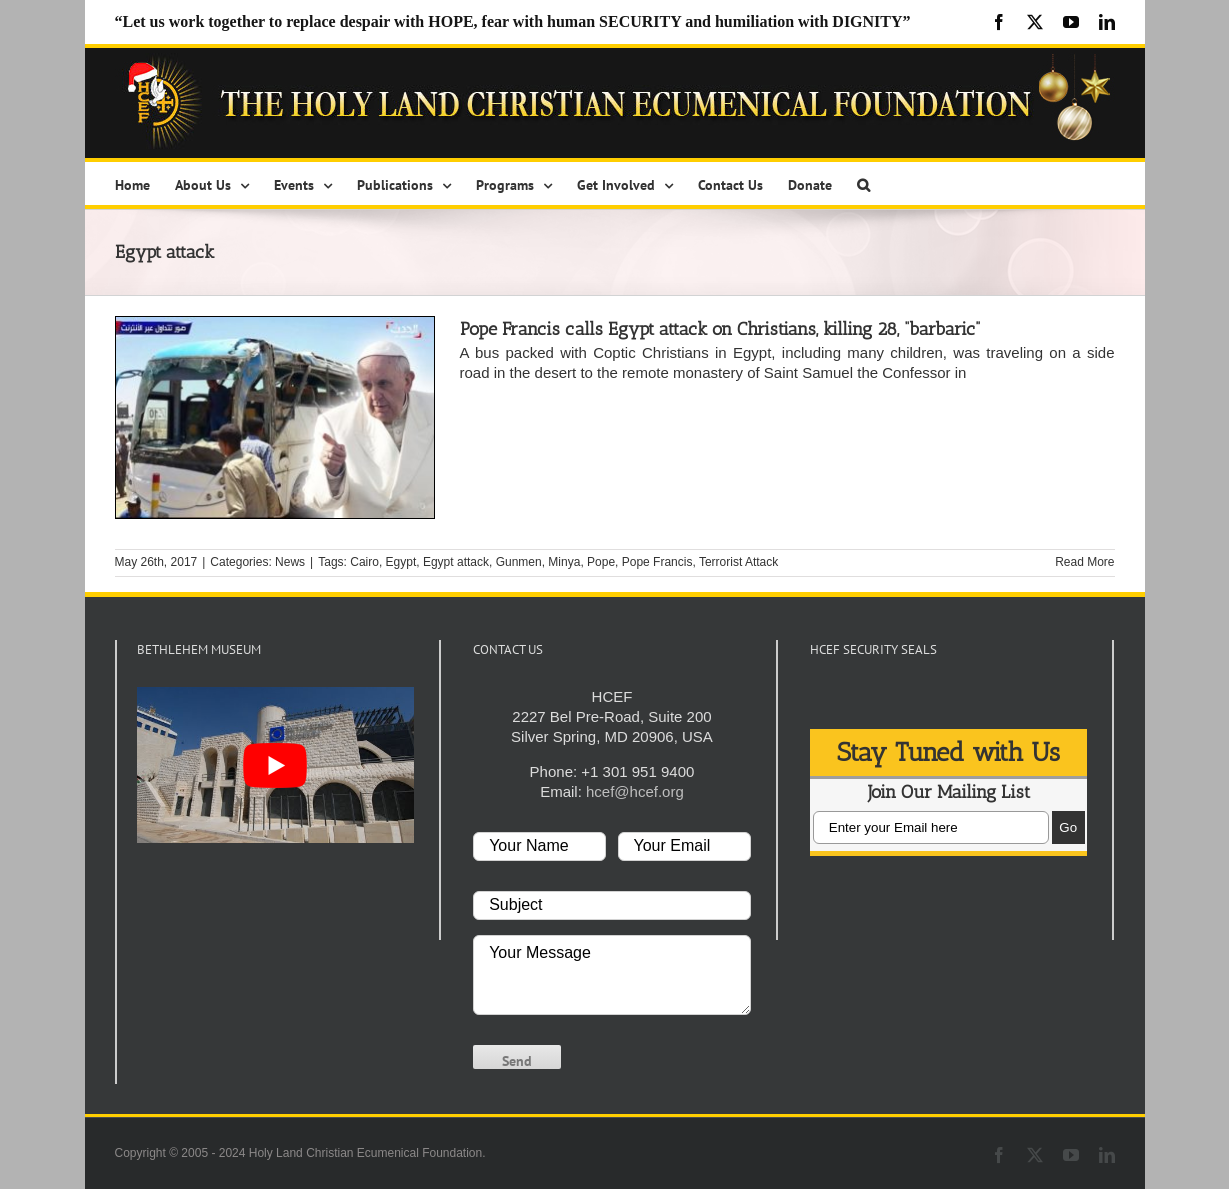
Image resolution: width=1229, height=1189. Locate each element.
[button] (863, 183)
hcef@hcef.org (635, 791)
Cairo (364, 562)
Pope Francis (657, 562)
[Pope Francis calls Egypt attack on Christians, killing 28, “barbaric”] (275, 417)
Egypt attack (456, 562)
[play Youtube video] (276, 765)
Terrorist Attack (738, 562)
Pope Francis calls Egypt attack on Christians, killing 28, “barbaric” (720, 329)
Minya (564, 562)
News (290, 562)
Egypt (401, 562)
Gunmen (519, 562)
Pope (601, 562)
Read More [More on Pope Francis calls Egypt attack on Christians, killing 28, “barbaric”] (1084, 562)
